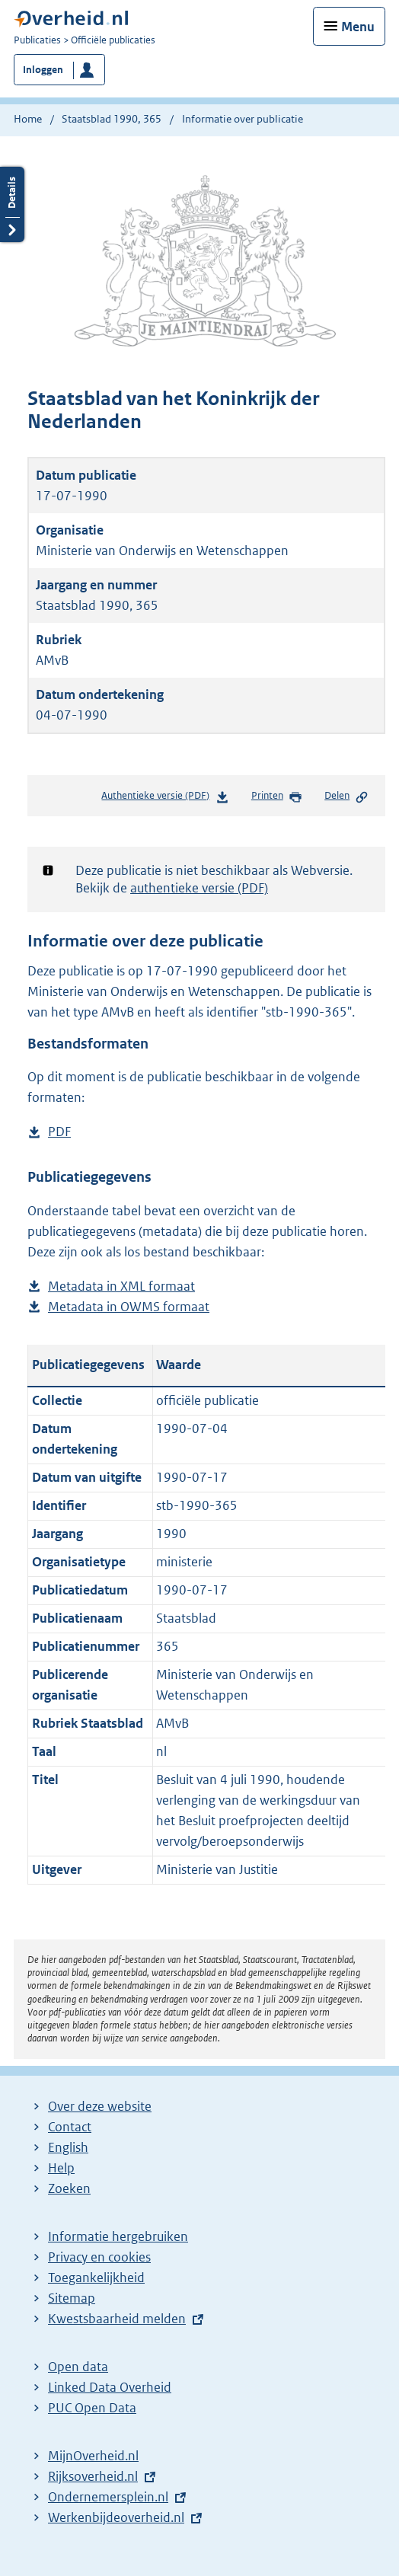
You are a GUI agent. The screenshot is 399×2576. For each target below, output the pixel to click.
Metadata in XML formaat (121, 1286)
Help (61, 2167)
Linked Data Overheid (109, 2387)
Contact (69, 2126)
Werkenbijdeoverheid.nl (116, 2517)
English (68, 2147)
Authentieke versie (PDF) (164, 798)
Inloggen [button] (43, 69)
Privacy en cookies (99, 2257)
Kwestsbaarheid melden (117, 2318)
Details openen (12, 204)
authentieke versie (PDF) (199, 887)
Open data (78, 2366)
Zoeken (69, 2188)
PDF (59, 1132)
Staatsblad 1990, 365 (111, 119)
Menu (358, 26)
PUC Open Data (92, 2407)
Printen (276, 796)
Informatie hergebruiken (118, 2236)
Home (28, 119)
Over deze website (100, 2106)
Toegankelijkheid (96, 2277)
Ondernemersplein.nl (108, 2496)
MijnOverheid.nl (93, 2455)
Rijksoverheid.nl (93, 2476)
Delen (346, 796)
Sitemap (71, 2298)
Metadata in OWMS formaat (128, 1307)
